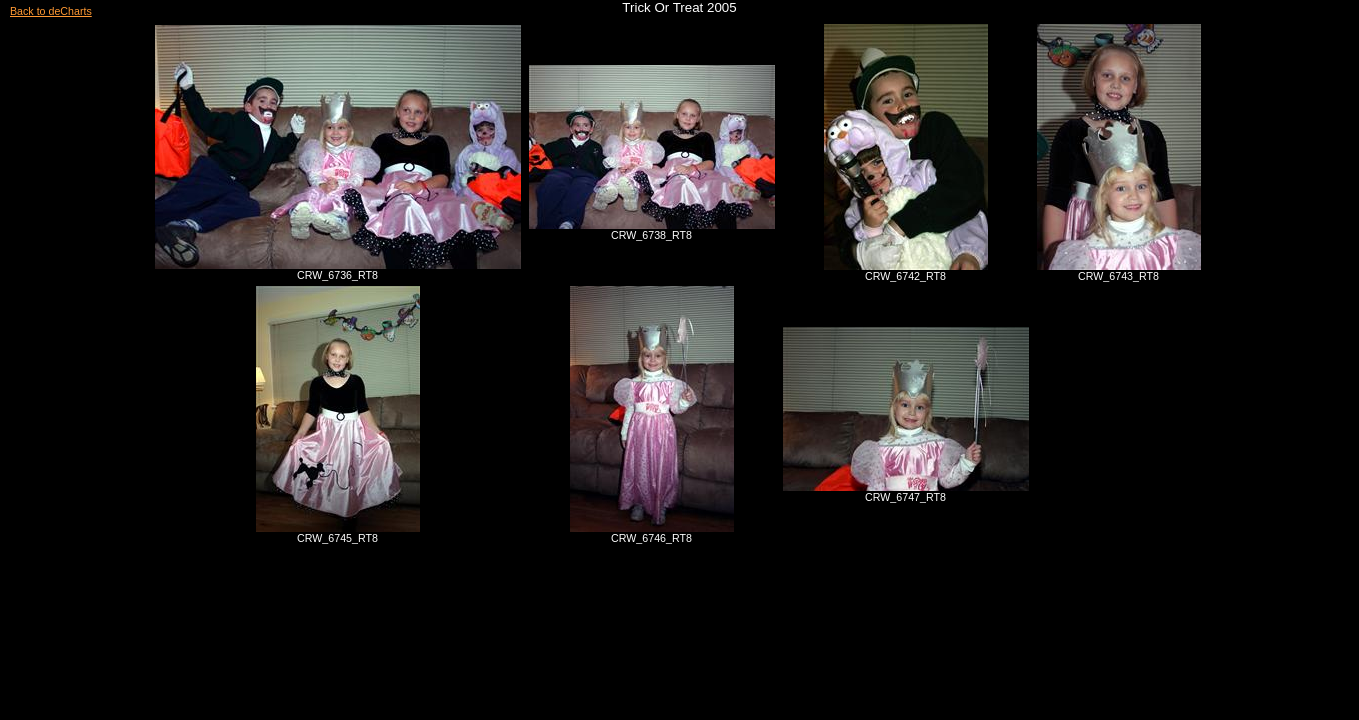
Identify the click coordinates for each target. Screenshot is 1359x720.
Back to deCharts (51, 11)
